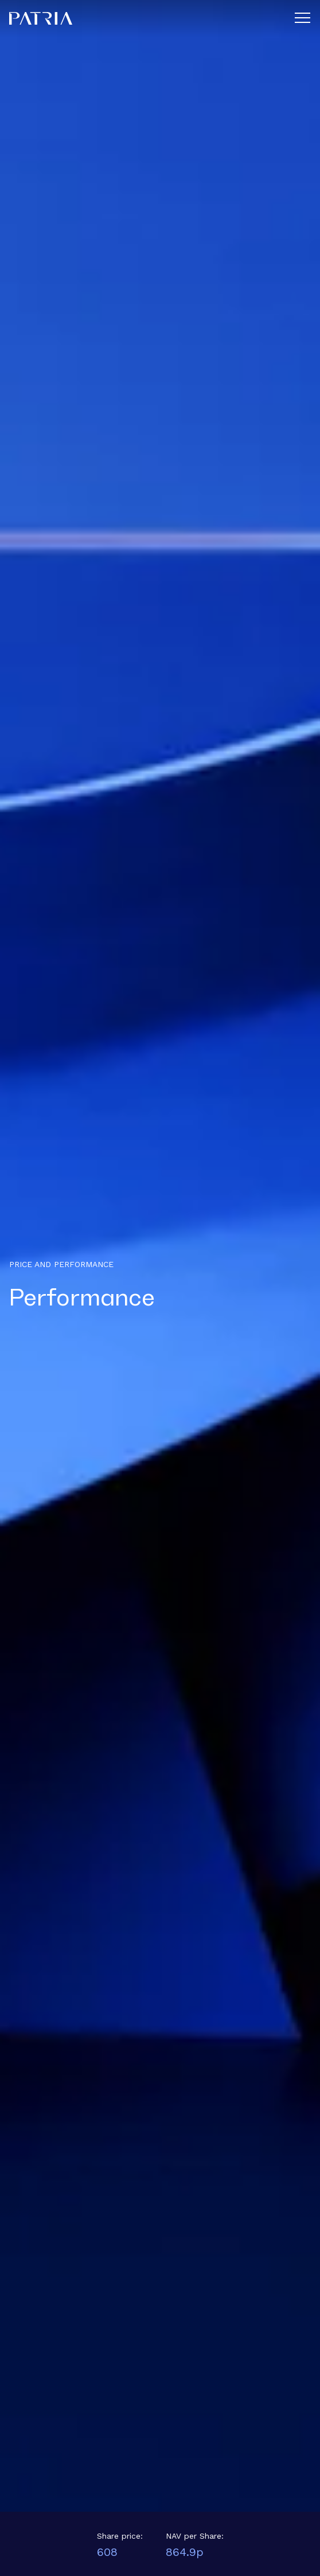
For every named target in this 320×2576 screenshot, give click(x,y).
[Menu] (303, 17)
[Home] (145, 18)
